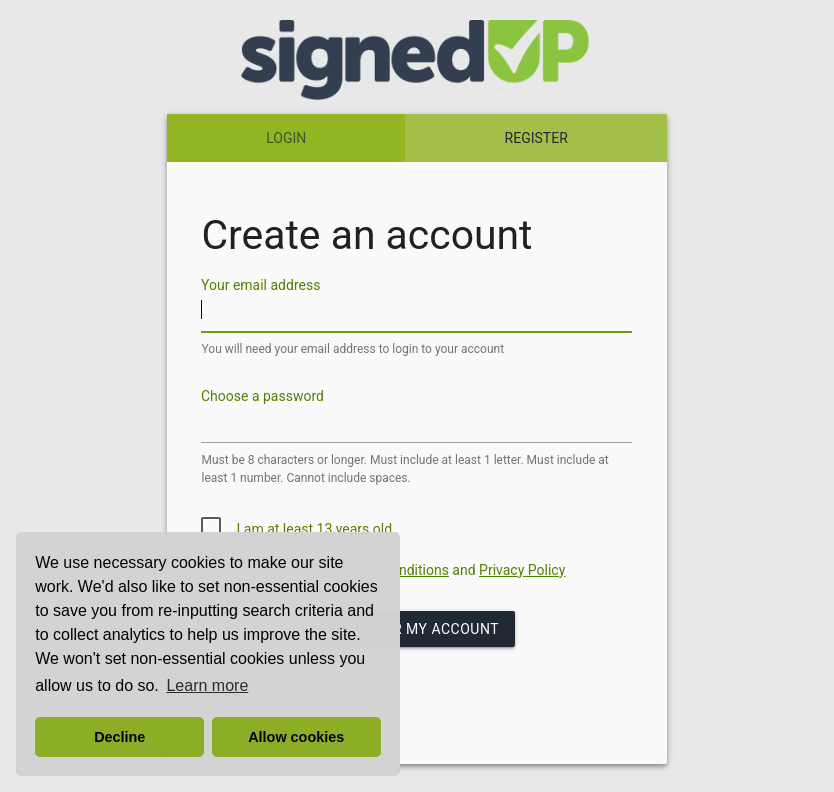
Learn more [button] (207, 685)
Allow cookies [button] (296, 737)
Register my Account (417, 629)
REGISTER (536, 138)
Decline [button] (119, 737)
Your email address (260, 285)
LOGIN (286, 138)
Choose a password (262, 396)
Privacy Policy (522, 570)
